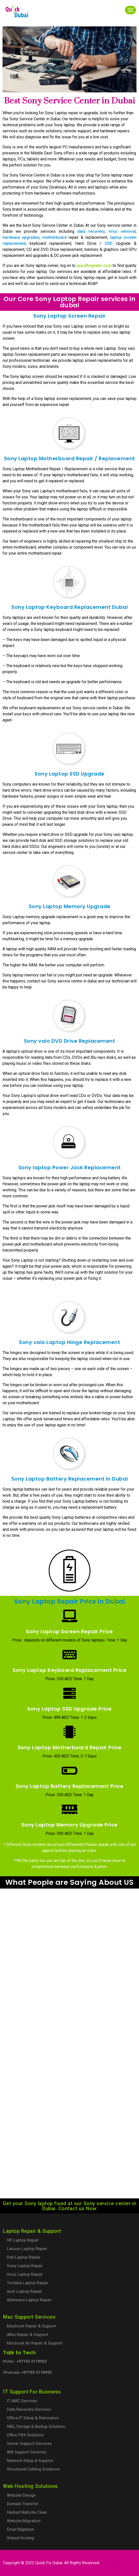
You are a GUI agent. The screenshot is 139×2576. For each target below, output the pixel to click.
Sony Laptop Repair (25, 2265)
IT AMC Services (22, 2400)
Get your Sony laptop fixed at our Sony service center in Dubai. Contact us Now (69, 2205)
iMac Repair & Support (27, 2334)
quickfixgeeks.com (94, 265)
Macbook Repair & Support (31, 2326)
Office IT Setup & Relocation (33, 2418)
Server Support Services (29, 2443)
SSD (109, 243)
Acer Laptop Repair (24, 2291)
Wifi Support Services (26, 2452)
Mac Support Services (29, 2317)
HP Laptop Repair (23, 2240)
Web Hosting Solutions (30, 2486)
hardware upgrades (21, 237)
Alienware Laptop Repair (29, 2300)
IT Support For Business (32, 2392)
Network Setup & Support (30, 2460)
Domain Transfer (22, 2503)
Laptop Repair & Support (32, 2231)
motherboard (54, 237)
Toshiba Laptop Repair (27, 2282)
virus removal (122, 231)
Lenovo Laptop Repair (27, 2248)
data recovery (91, 231)
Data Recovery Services (29, 2409)
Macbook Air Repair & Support (34, 2343)
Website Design (21, 2495)
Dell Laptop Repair (24, 2257)
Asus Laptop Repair (25, 2274)
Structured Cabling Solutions (33, 2469)
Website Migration (24, 2521)
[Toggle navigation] (130, 10)
